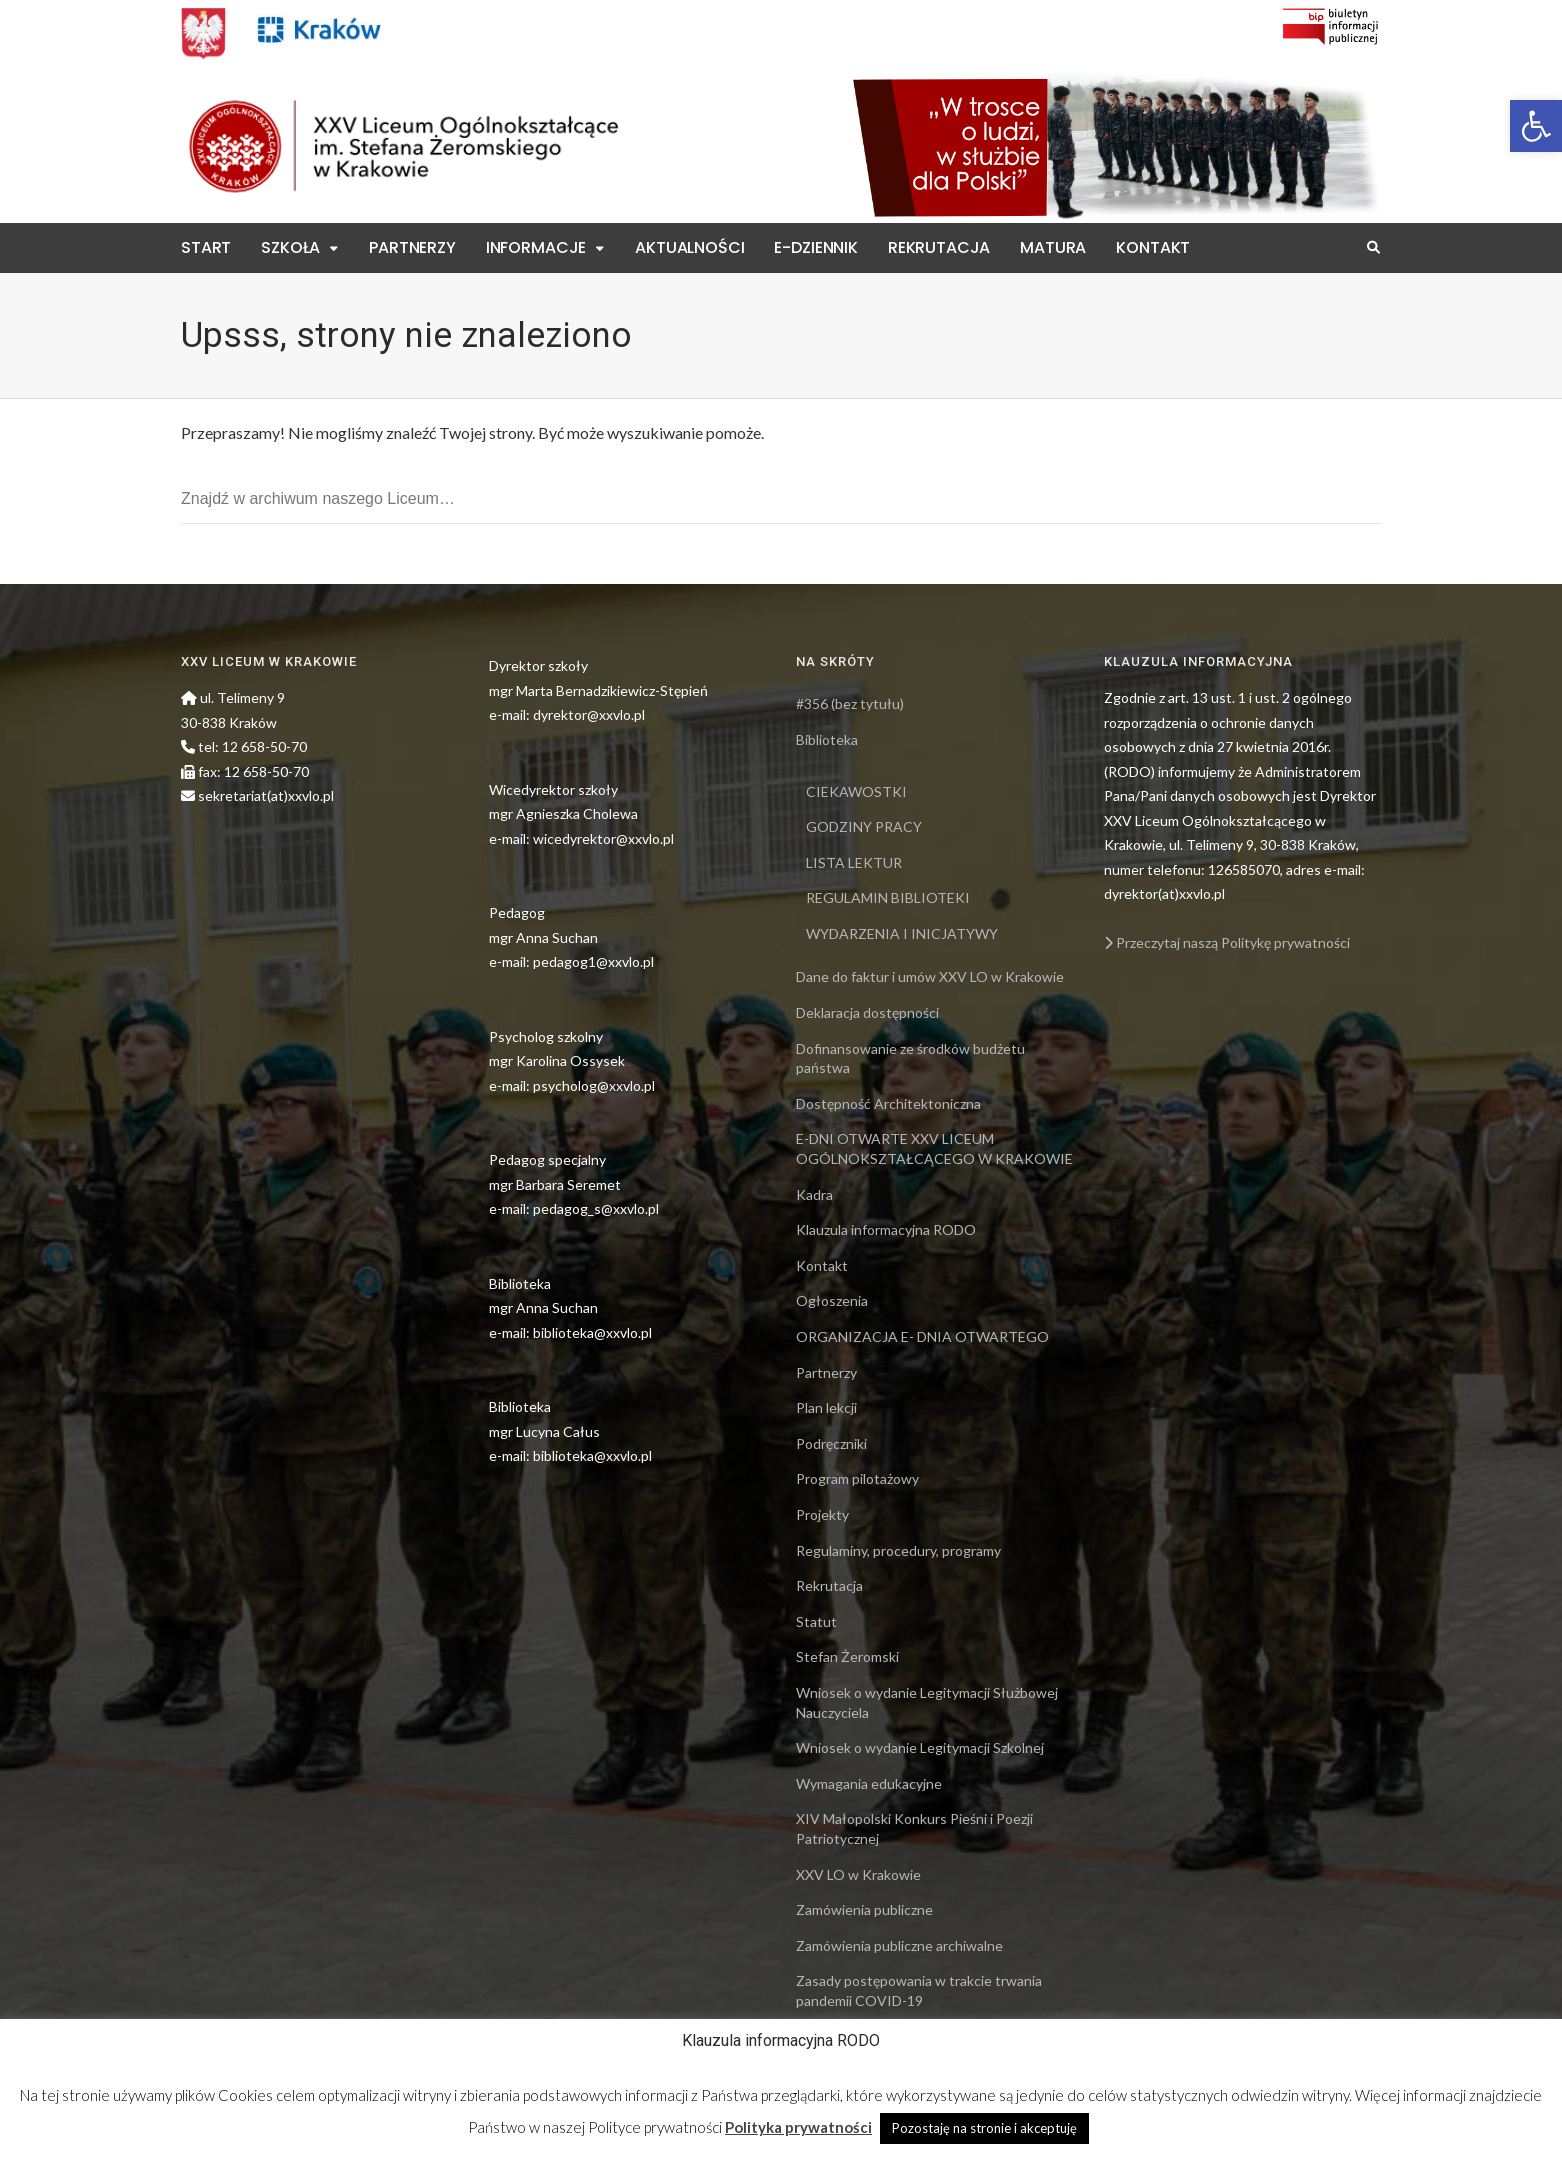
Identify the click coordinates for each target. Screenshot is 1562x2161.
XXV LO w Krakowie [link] (858, 1874)
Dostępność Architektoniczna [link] (888, 1103)
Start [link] (206, 247)
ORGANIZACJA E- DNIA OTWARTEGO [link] (922, 1336)
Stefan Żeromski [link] (847, 1656)
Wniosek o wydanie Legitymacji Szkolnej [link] (920, 1747)
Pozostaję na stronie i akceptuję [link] (984, 2128)
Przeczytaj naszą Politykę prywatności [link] (1227, 942)
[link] (1536, 126)
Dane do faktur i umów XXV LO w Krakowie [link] (930, 976)
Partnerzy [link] (412, 247)
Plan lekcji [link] (826, 1407)
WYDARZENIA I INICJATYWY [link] (902, 933)
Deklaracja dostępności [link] (867, 1012)
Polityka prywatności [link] (798, 2127)
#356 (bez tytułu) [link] (850, 703)
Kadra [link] (814, 1194)
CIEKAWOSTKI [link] (856, 791)
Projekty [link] (822, 1514)
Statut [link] (816, 1621)
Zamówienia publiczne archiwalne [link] (899, 1945)
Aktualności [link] (689, 247)
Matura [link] (1053, 247)
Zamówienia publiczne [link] (864, 1909)
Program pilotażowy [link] (857, 1478)
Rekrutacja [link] (939, 247)
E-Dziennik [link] (815, 247)
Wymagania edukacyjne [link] (869, 1783)
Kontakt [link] (1153, 247)
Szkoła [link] (290, 247)
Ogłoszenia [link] (832, 1300)
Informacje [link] (536, 247)
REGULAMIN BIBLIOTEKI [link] (888, 897)
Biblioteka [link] (827, 739)
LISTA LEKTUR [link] (854, 862)
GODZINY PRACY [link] (864, 826)
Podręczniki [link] (831, 1443)
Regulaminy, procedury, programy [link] (898, 1550)
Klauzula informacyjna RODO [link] (886, 1229)
